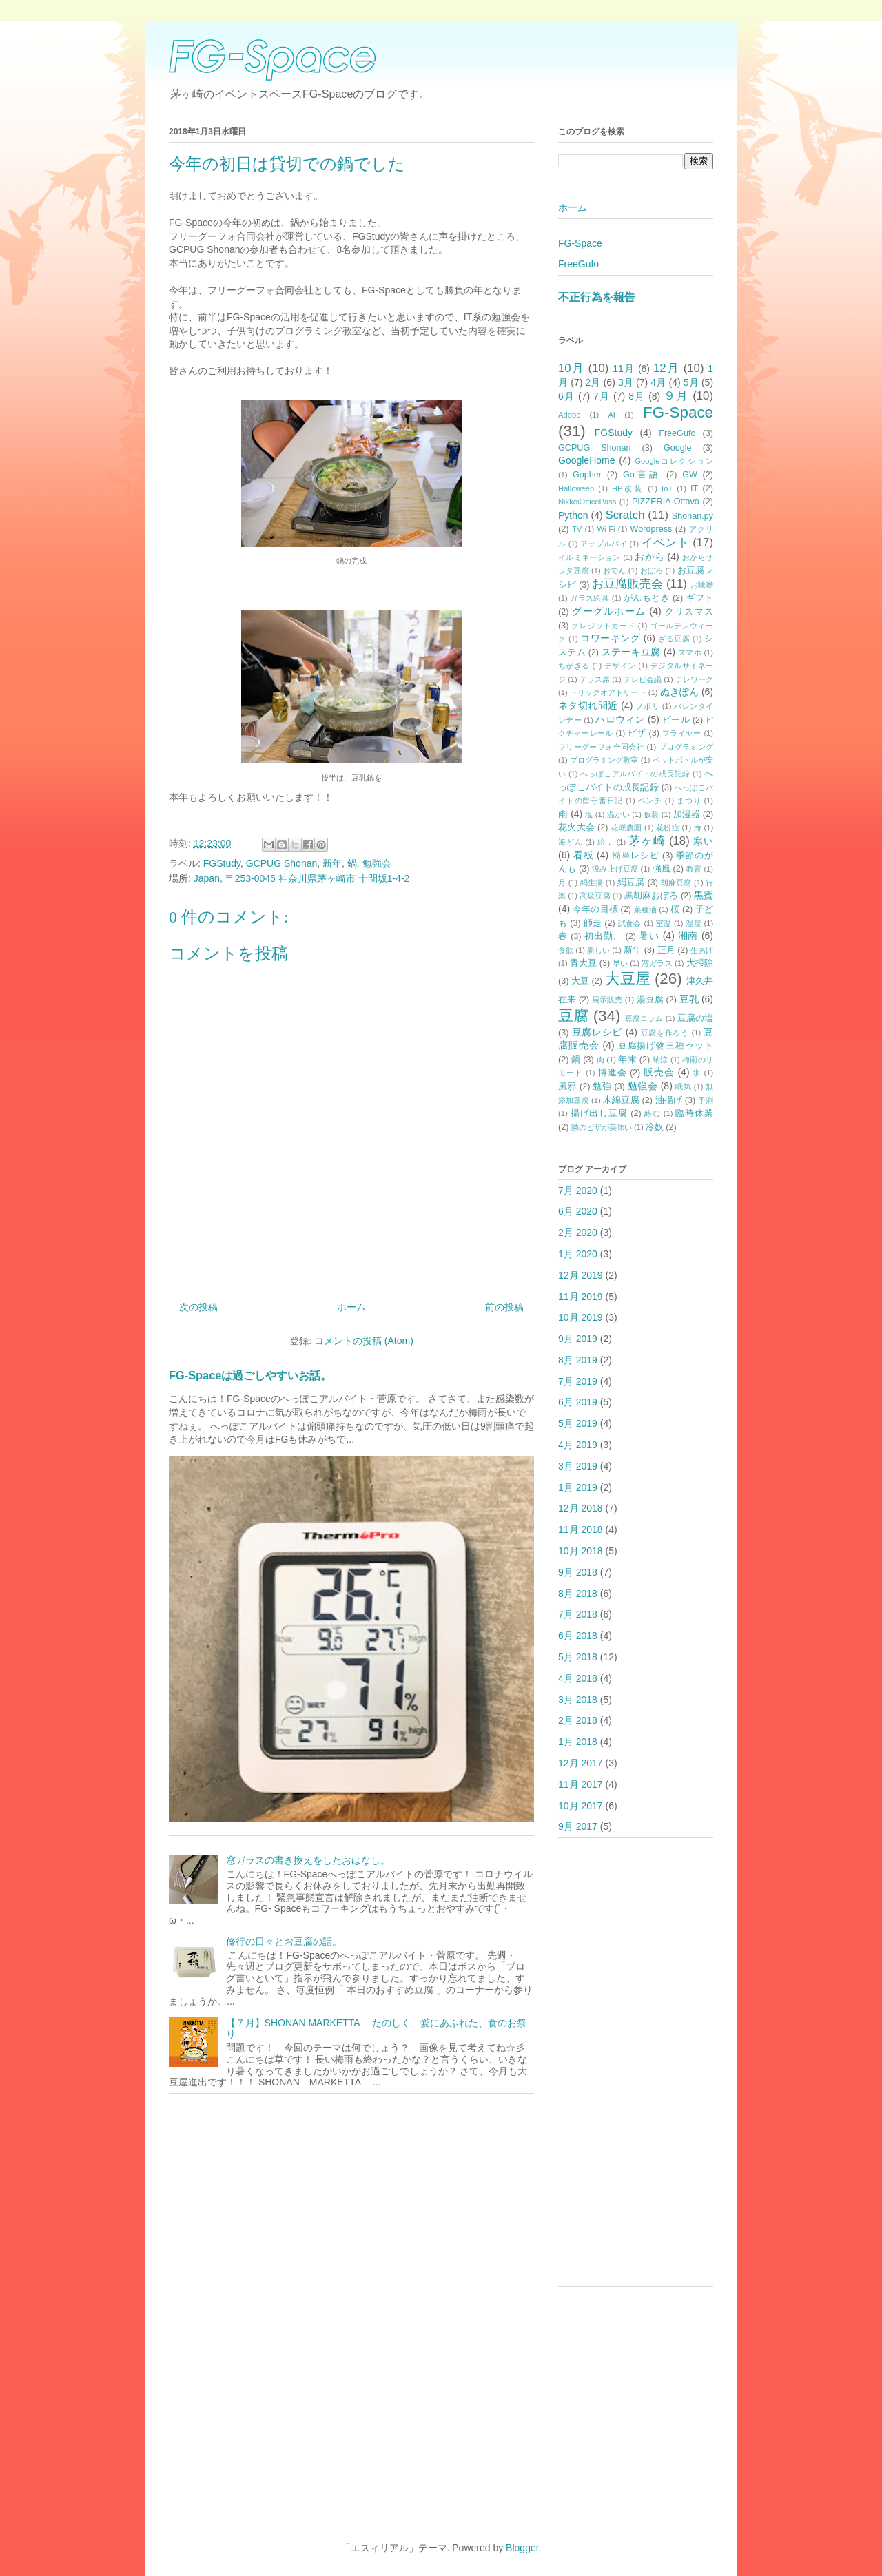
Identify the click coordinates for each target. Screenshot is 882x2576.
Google (678, 448)
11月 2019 (580, 1296)
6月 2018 (577, 1635)
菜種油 (645, 909)
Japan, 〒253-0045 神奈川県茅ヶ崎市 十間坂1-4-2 (302, 878)
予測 (705, 1100)
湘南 (688, 935)
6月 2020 (577, 1211)
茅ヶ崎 (646, 840)
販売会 (659, 1072)
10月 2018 (580, 1550)
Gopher (587, 475)
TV (577, 529)
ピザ (637, 733)
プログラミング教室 (604, 760)
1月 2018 (577, 1741)
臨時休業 (694, 1113)
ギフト (699, 598)
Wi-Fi (606, 529)
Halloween (576, 488)
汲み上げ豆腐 (615, 869)
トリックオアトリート (608, 692)
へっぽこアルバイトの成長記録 (635, 774)
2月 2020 (577, 1232)
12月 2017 (580, 1763)
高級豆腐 (595, 896)
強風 (661, 869)
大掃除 (699, 963)
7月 (601, 396)
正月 (666, 950)
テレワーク (694, 679)
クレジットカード (603, 625)
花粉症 (667, 827)
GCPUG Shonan (282, 863)
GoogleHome (586, 460)
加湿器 (686, 814)
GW (689, 475)
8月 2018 (577, 1593)
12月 (666, 368)
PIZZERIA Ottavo (665, 501)
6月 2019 (577, 1402)
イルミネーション (589, 557)
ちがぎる (574, 665)
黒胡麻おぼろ (651, 895)
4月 (658, 382)
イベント (665, 542)
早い (620, 963)
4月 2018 (577, 1678)
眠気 (683, 1086)
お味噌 (701, 585)
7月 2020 (577, 1190)
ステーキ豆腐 (631, 651)
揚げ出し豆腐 (599, 1113)
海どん (570, 842)
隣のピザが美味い (601, 1127)
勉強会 (376, 863)
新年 (332, 863)
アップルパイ (603, 543)
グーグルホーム (609, 611)
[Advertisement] (635, 2069)
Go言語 (642, 475)
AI (611, 415)
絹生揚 (592, 882)
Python (573, 515)
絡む (652, 1113)
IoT (667, 488)
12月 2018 (580, 1508)
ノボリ (647, 706)
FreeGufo (578, 263)
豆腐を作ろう (665, 1033)
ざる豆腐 (674, 639)
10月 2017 (580, 1805)
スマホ (689, 652)
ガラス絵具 (589, 598)
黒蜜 (703, 894)
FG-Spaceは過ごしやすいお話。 (250, 1375)
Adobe (569, 415)
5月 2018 (577, 1656)
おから (649, 556)
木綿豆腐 (621, 1100)
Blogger (522, 2547)
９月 (676, 395)
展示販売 (607, 1000)
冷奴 (655, 1127)
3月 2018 (577, 1699)
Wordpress (651, 529)
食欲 (565, 950)
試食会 (630, 923)
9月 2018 (577, 1572)
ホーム (351, 1306)
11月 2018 (580, 1529)
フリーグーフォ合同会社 (601, 747)
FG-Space (580, 243)
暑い (649, 935)
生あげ (701, 950)
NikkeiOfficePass (587, 501)
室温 (664, 923)
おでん (614, 570)
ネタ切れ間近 (588, 705)
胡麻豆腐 (676, 882)
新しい (598, 950)
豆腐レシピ (597, 1032)
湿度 (693, 923)
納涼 (660, 1059)
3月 (625, 382)
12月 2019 (580, 1275)
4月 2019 (577, 1444)
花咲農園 (626, 827)
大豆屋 (627, 978)
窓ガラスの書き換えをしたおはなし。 (308, 1860)
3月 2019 (577, 1466)
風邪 (567, 1086)
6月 (566, 396)
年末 (627, 1059)
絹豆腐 (631, 882)
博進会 (612, 1073)
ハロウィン (619, 719)
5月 (691, 382)
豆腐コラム (644, 1018)
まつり (689, 800)
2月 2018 (577, 1720)
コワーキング (610, 637)
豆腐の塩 (695, 1018)
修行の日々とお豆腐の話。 (284, 1941)
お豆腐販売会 (627, 583)
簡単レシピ (635, 856)
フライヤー (681, 733)
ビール (676, 720)
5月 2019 (577, 1423)
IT (694, 488)
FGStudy (221, 863)
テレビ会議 (643, 679)
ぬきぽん (679, 691)
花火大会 (576, 827)
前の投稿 (504, 1306)
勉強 (602, 1086)
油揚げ (669, 1100)
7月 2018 (577, 1614)
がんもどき (647, 598)
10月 (571, 368)
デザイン (620, 665)
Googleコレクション (674, 461)
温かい (618, 814)
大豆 (580, 981)
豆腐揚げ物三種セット (665, 1046)
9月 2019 (577, 1338)
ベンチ (650, 800)
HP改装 (628, 488)
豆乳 (689, 998)
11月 (624, 368)
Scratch (625, 515)
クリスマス (689, 612)
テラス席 (595, 679)
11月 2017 (580, 1784)
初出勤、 (603, 936)
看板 (583, 855)
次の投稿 (198, 1306)
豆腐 (573, 1015)
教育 (693, 869)
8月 (636, 396)
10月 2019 (580, 1317)
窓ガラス (657, 963)
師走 (593, 923)
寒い (703, 841)
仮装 (651, 814)
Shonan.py (692, 516)
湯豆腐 (650, 999)
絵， (605, 842)
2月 (592, 382)
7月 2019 (577, 1381)
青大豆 (583, 963)
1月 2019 (577, 1487)
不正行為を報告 (596, 297)
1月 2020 (577, 1253)
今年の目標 (595, 909)
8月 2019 (577, 1360)
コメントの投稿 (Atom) (363, 1340)
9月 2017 (577, 1826)
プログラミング (686, 747)
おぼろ (652, 570)
